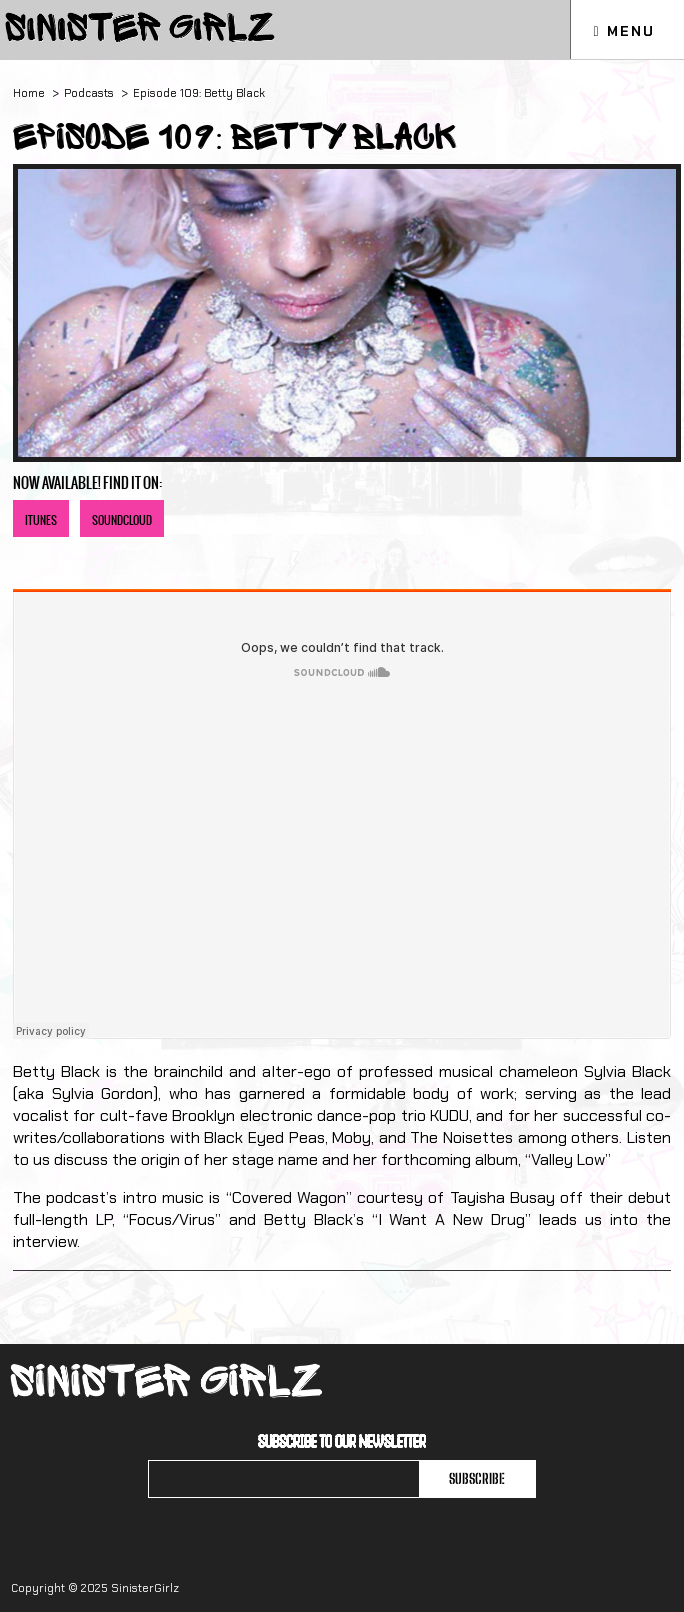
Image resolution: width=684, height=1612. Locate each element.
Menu (623, 31)
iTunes (41, 520)
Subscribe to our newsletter (342, 1441)
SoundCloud (122, 520)
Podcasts (89, 93)
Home (29, 93)
